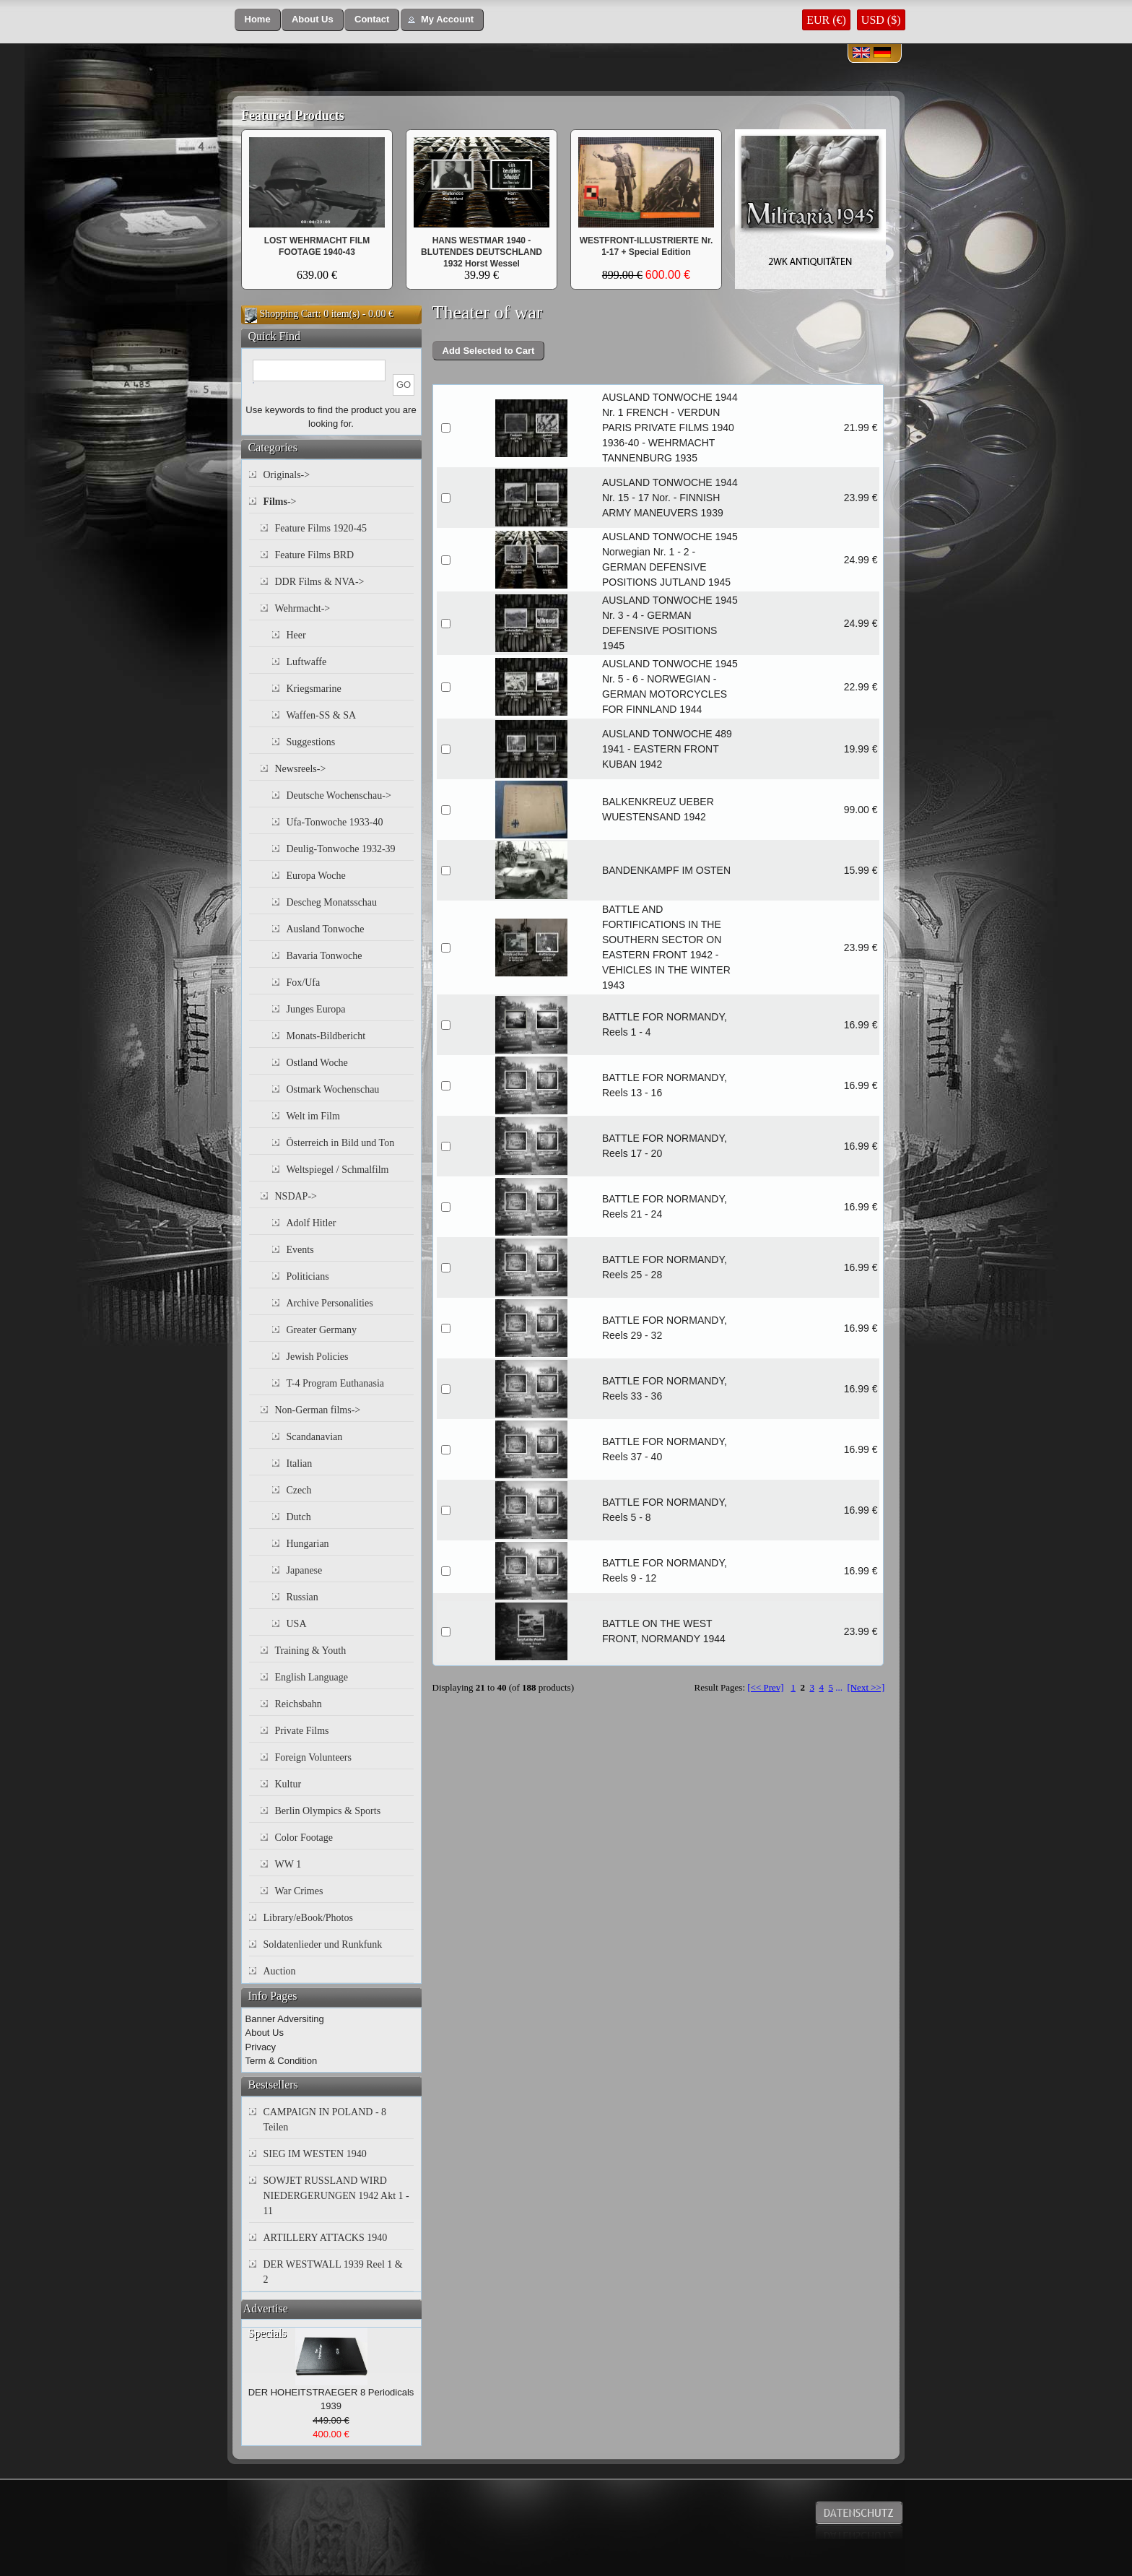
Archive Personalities (330, 1303)
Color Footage (304, 1837)
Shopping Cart (289, 313)
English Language (311, 1677)
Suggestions (311, 742)
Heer (296, 635)
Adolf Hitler (311, 1223)
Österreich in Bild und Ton (341, 1142)
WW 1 (288, 1864)
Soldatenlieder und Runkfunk (323, 1944)
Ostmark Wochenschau (333, 1089)
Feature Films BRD (314, 555)
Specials (267, 2333)
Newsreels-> (300, 768)
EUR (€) (826, 20)
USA (297, 1623)
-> (280, 501)
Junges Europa (316, 1009)
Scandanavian (315, 1436)
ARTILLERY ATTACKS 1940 (326, 2237)
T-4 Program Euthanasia (336, 1383)
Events (300, 1249)
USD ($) (881, 20)
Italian (300, 1463)
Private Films (302, 1730)
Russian (302, 1597)
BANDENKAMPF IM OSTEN (666, 870)
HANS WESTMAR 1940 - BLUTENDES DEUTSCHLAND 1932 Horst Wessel (481, 252)
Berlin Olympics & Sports (328, 1810)
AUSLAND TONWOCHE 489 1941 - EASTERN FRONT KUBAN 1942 (667, 749)
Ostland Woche (317, 1062)
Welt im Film (313, 1116)
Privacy (261, 2047)
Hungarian (308, 1543)
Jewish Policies (318, 1356)
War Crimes (299, 1891)
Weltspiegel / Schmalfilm (338, 1169)
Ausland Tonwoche (326, 929)
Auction (280, 1971)
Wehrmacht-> (303, 608)
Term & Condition (281, 2060)
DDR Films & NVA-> (320, 581)
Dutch (299, 1517)
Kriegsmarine (314, 688)
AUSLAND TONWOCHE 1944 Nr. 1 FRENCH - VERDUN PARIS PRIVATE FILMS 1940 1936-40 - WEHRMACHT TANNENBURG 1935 (670, 427)
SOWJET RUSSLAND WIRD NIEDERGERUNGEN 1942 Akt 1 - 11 (336, 2195)
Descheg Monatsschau (332, 902)
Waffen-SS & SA (322, 715)
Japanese (305, 1570)
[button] (258, 20)
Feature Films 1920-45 (321, 528)
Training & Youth (311, 1650)
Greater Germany (322, 1329)
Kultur (288, 1784)
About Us (264, 2032)
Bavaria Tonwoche (324, 955)
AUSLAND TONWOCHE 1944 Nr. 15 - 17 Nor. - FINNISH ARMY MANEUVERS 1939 (670, 498)
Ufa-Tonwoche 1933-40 (335, 822)
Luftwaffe (307, 661)
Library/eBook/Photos (308, 1917)
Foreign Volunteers (313, 1757)
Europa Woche (316, 875)
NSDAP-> (296, 1196)
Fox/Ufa (304, 982)
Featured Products (292, 115)
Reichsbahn (298, 1704)
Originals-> (287, 474)
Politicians (308, 1276)
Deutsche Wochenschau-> (339, 795)
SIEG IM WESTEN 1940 (315, 2153)
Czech (299, 1490)
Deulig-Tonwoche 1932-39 (341, 849)
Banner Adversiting (284, 2018)
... (839, 1687)
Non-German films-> (318, 1410)
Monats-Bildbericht (326, 1036)
